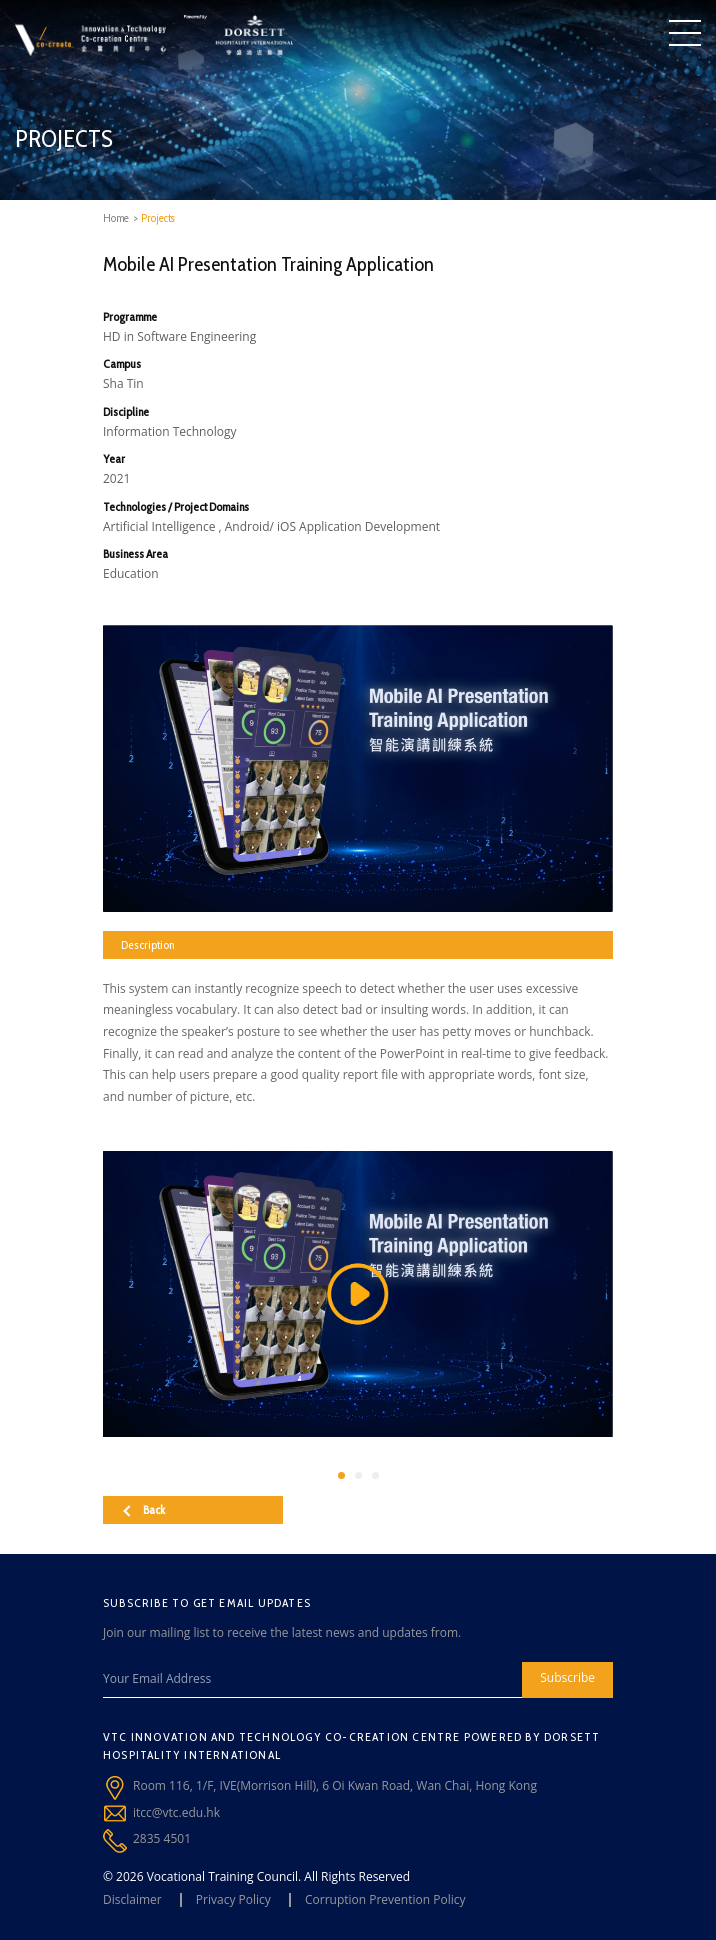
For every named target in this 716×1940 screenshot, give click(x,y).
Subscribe (567, 1677)
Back (144, 1509)
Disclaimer (132, 1899)
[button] (341, 1475)
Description (147, 944)
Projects (158, 218)
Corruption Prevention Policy (385, 1899)
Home (116, 218)
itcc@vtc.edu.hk (176, 1812)
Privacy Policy (233, 1899)
